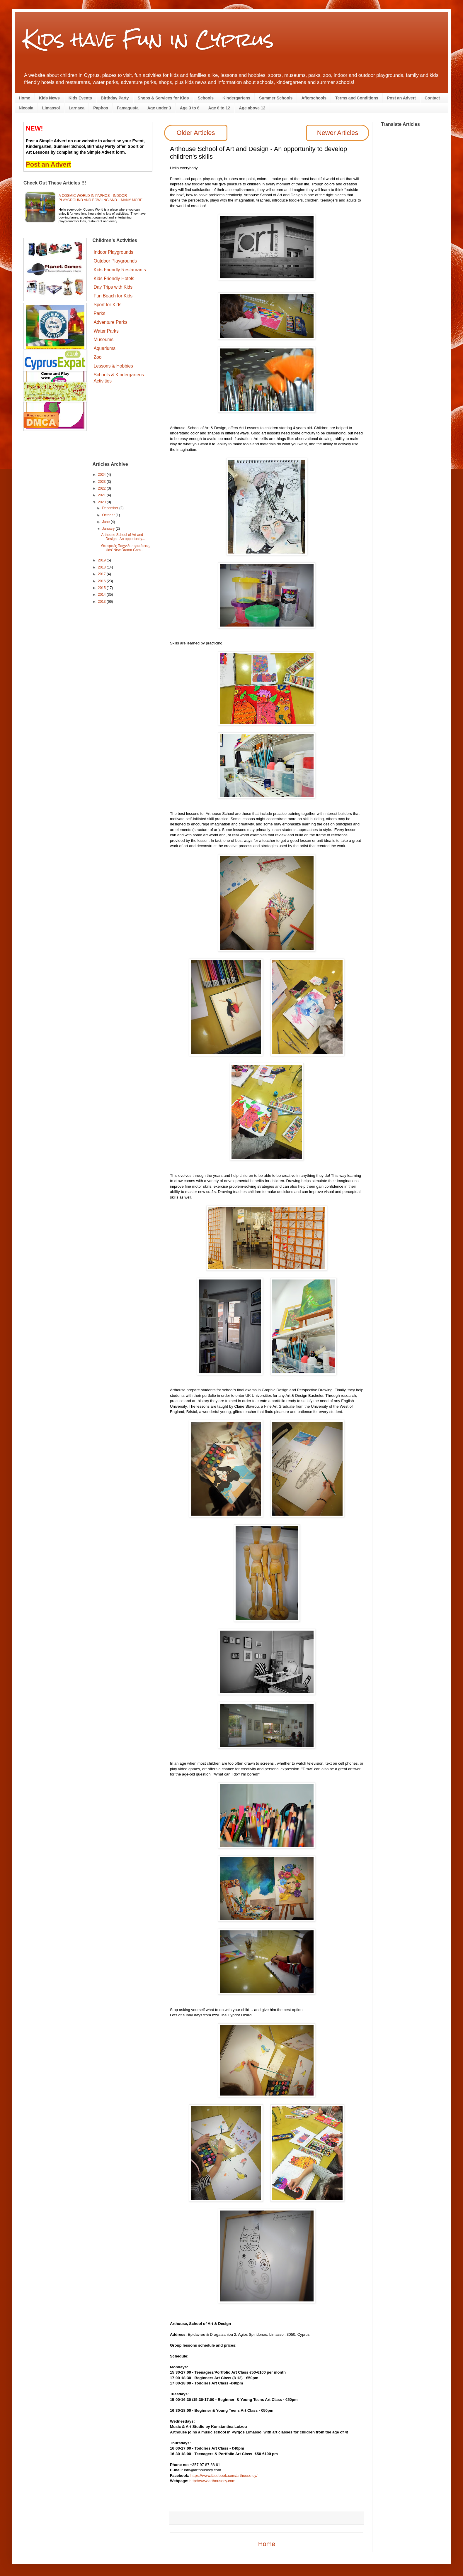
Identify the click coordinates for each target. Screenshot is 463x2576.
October (108, 515)
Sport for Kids (107, 304)
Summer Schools (275, 98)
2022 (102, 488)
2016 (102, 581)
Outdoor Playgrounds (115, 260)
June (106, 522)
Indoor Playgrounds (113, 252)
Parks (99, 313)
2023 (102, 482)
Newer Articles (337, 132)
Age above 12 (252, 108)
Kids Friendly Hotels (114, 278)
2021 (102, 495)
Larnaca (77, 108)
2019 (102, 560)
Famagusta (128, 108)
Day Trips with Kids (113, 287)
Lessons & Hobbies (113, 365)
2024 (102, 475)
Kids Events (80, 98)
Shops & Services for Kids (163, 98)
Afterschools (313, 98)
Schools (206, 98)
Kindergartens (236, 98)
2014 (102, 595)
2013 (102, 602)
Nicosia (26, 108)
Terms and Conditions (356, 98)
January (108, 529)
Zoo (98, 357)
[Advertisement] (123, 423)
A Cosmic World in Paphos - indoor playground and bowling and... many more (100, 198)
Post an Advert (401, 98)
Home (24, 98)
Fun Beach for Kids (113, 295)
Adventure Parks (110, 322)
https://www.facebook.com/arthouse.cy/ (224, 2475)
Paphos (100, 108)
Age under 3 (159, 108)
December (110, 508)
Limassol (51, 108)
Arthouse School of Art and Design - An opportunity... (123, 537)
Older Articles (196, 132)
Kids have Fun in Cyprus (148, 39)
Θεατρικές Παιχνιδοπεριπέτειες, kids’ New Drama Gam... (125, 548)
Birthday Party (115, 98)
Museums (104, 339)
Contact (432, 98)
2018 (102, 567)
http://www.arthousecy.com (212, 2481)
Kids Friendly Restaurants (120, 269)
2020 (102, 502)
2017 (102, 574)
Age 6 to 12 (219, 108)
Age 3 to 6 (190, 108)
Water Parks (106, 331)
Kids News (49, 98)
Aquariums (105, 348)
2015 (102, 588)
